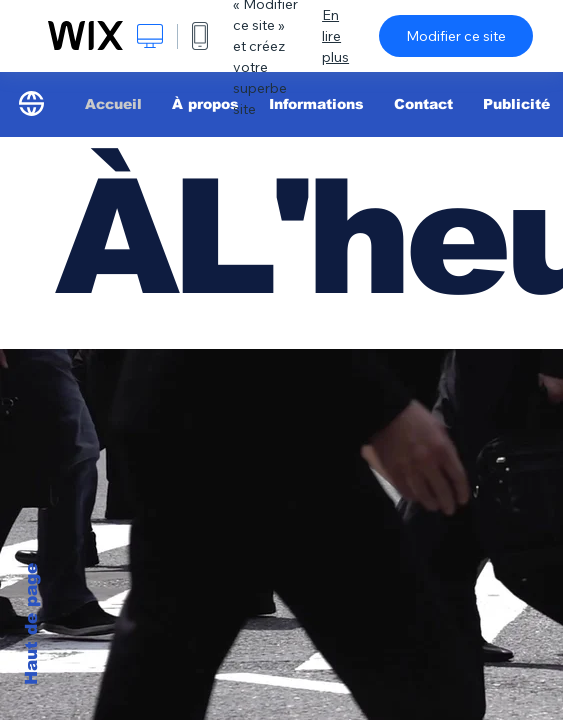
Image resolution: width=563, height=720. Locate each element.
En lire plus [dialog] (335, 36)
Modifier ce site (456, 36)
